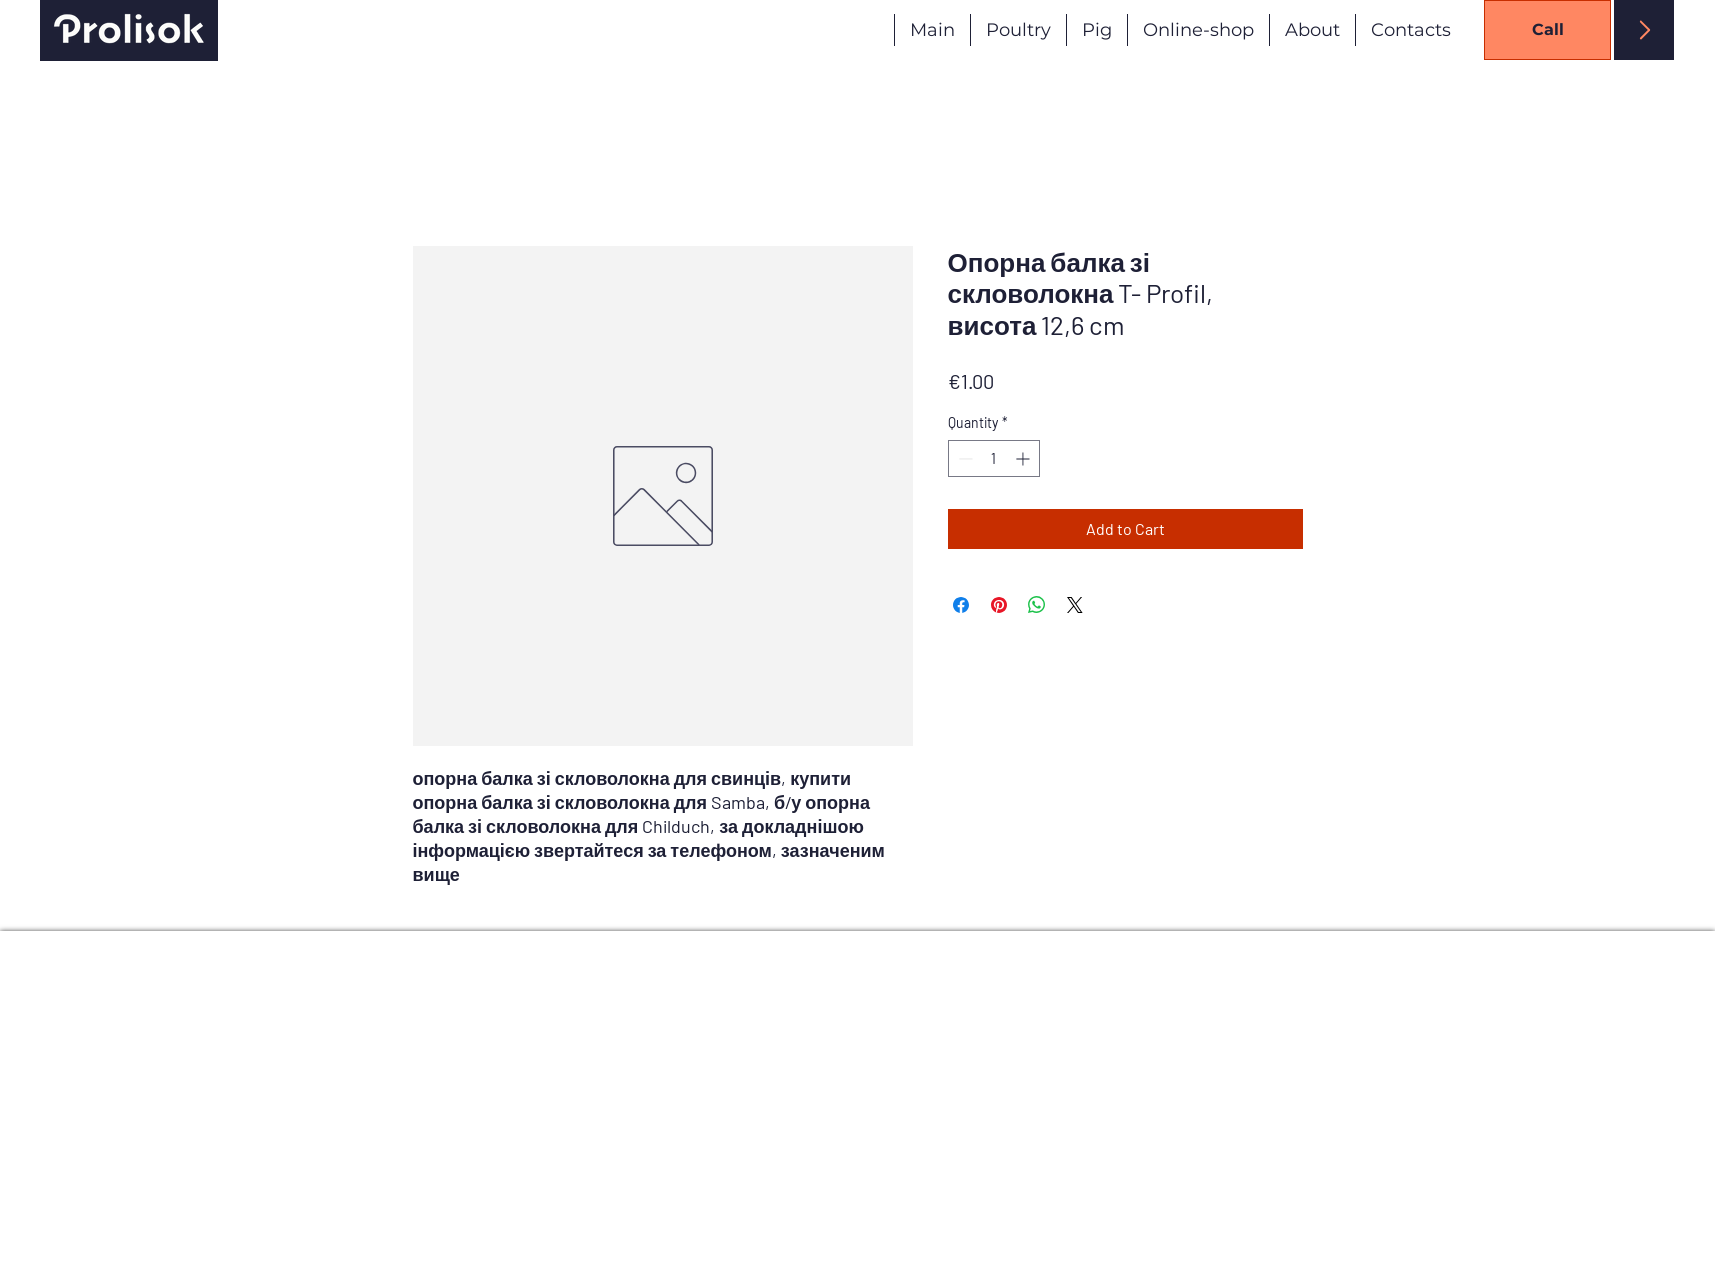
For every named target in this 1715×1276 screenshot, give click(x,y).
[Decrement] (963, 458)
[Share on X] (1075, 605)
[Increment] (1024, 458)
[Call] (1547, 30)
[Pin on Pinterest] (999, 605)
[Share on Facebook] (961, 605)
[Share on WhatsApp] (1037, 605)
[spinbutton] (994, 458)
